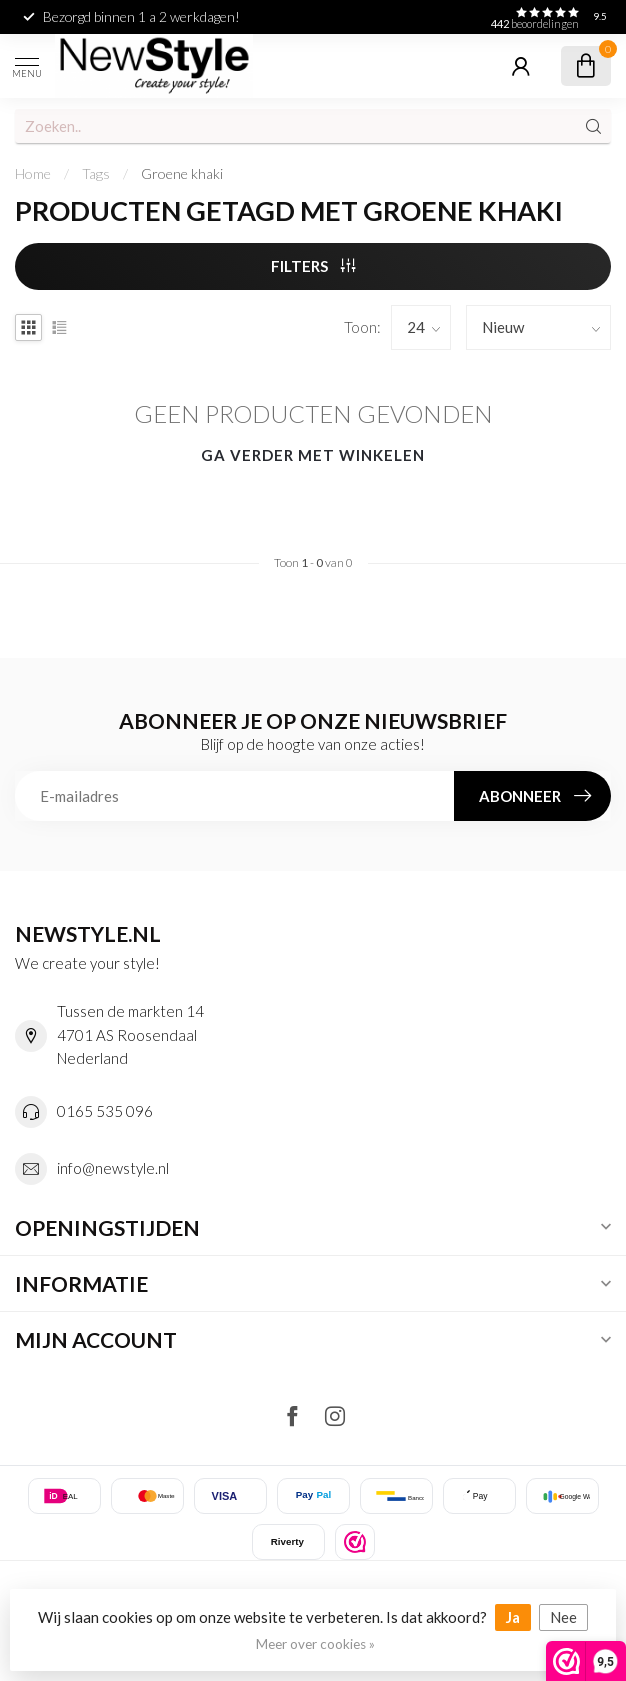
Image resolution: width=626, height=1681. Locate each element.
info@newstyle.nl (113, 1168)
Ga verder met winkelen (313, 455)
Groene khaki (182, 173)
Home (33, 173)
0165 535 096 (105, 1111)
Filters (313, 266)
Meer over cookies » (315, 1644)
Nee (563, 1617)
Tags (96, 173)
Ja (513, 1617)
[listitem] (355, 1542)
